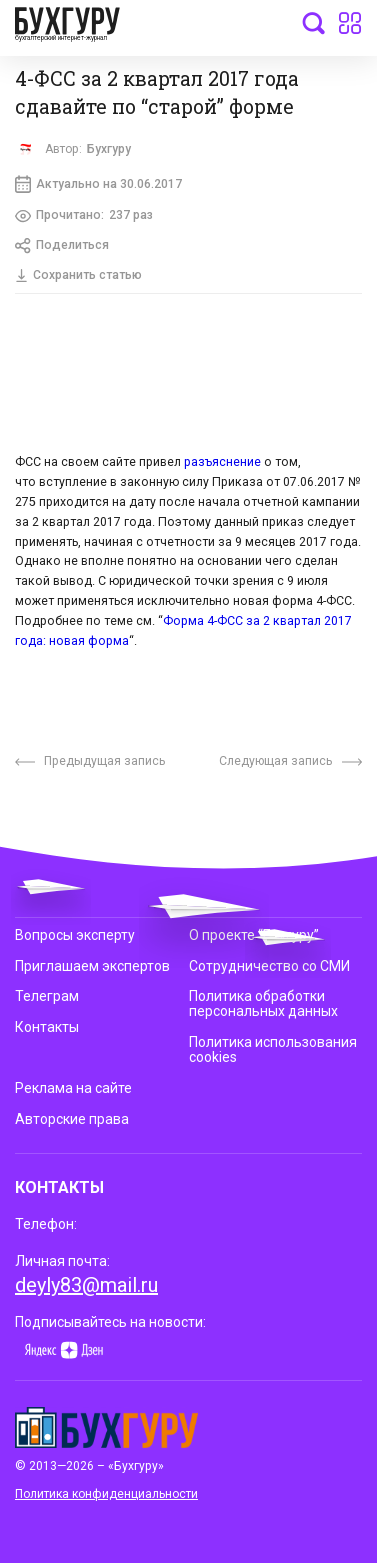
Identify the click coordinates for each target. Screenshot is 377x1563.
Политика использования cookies (273, 1048)
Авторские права (72, 1115)
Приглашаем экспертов (92, 966)
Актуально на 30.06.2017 (99, 185)
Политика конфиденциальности (106, 1489)
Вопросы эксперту (75, 936)
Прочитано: (84, 216)
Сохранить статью (79, 276)
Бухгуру (109, 149)
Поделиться (62, 247)
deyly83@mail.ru (86, 1280)
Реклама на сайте (73, 1085)
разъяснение (222, 464)
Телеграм (47, 996)
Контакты (47, 1027)
